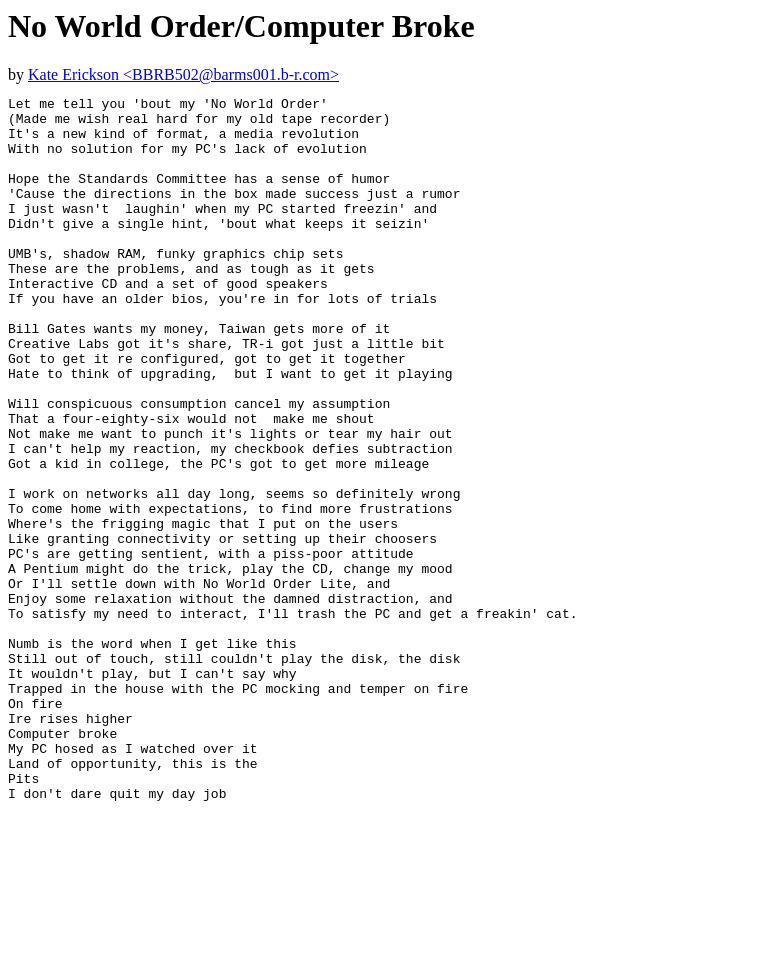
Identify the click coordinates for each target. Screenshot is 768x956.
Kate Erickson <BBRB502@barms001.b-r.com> (183, 74)
